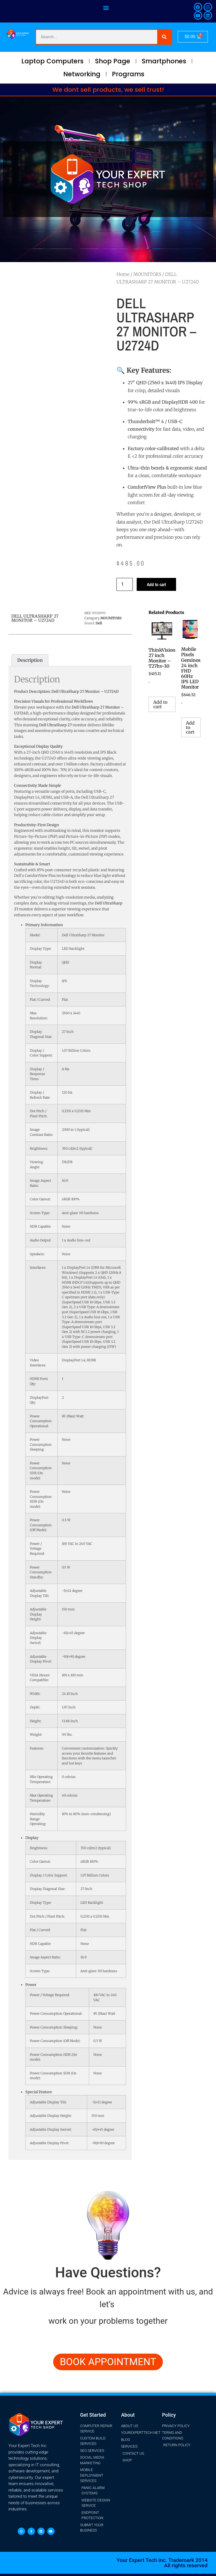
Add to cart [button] (160, 704)
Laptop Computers (52, 61)
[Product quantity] (124, 584)
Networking (81, 74)
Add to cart (156, 584)
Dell (99, 623)
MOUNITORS (147, 274)
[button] (106, 7)
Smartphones (164, 61)
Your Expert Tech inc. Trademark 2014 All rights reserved (162, 2563)
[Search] (164, 37)
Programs (128, 74)
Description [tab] (30, 660)
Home (122, 274)
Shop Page (112, 61)
